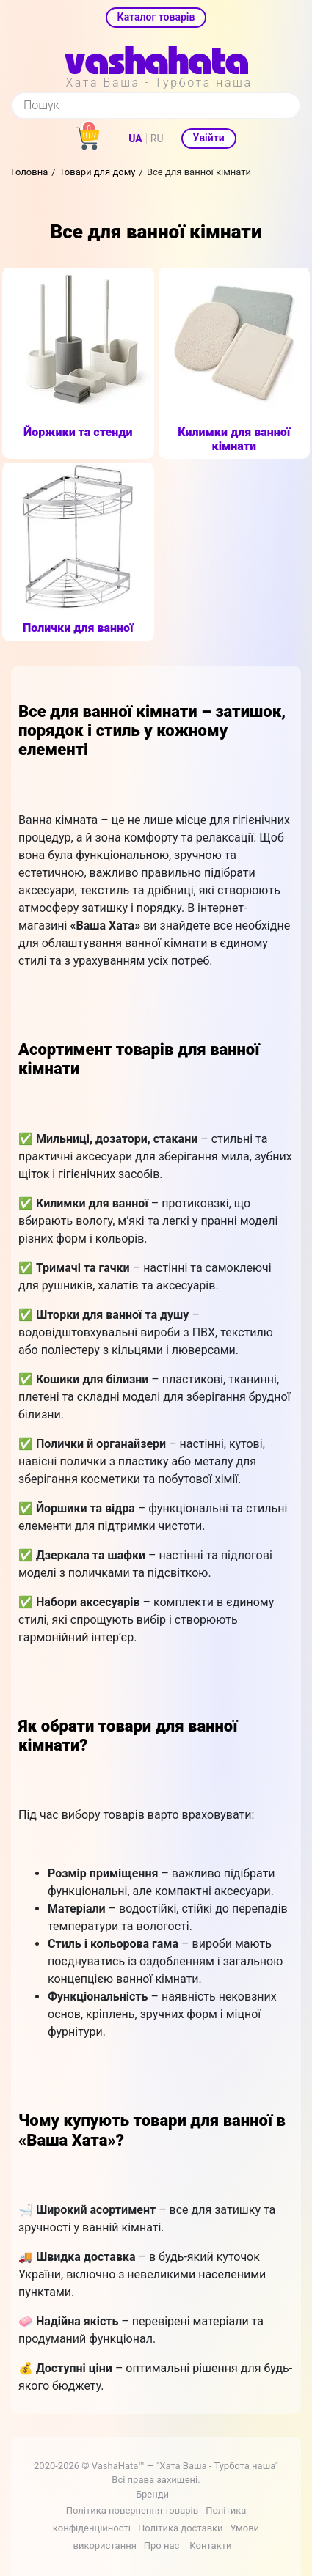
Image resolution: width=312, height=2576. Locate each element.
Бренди (152, 2494)
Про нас (162, 2545)
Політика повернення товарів (132, 2510)
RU (157, 138)
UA (135, 138)
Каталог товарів (156, 17)
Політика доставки (180, 2527)
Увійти (209, 138)
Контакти (210, 2545)
